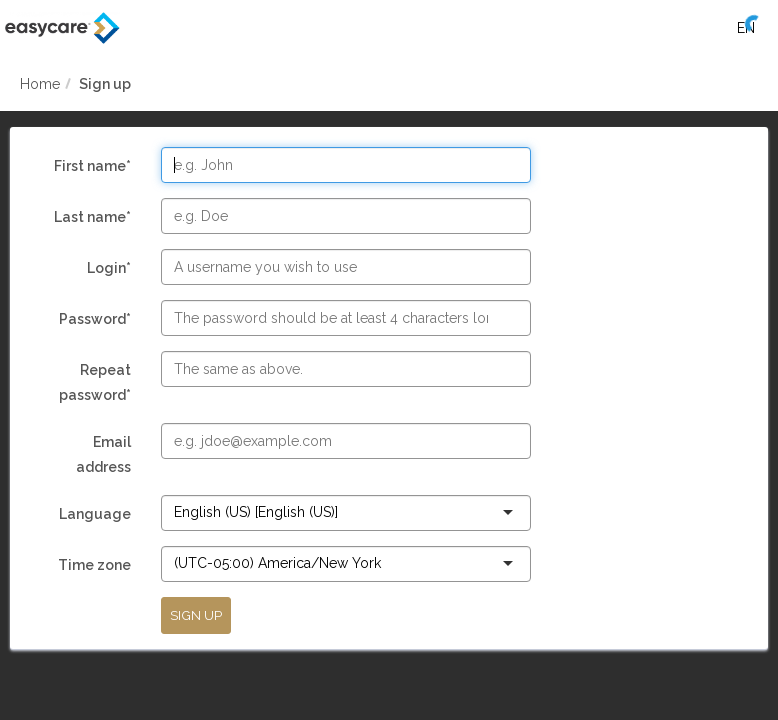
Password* (85, 321)
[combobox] (340, 512)
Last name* (85, 219)
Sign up (105, 84)
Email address (85, 457)
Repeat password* (85, 385)
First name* (85, 168)
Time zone (85, 567)
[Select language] (745, 28)
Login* (85, 270)
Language (85, 516)
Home (40, 84)
